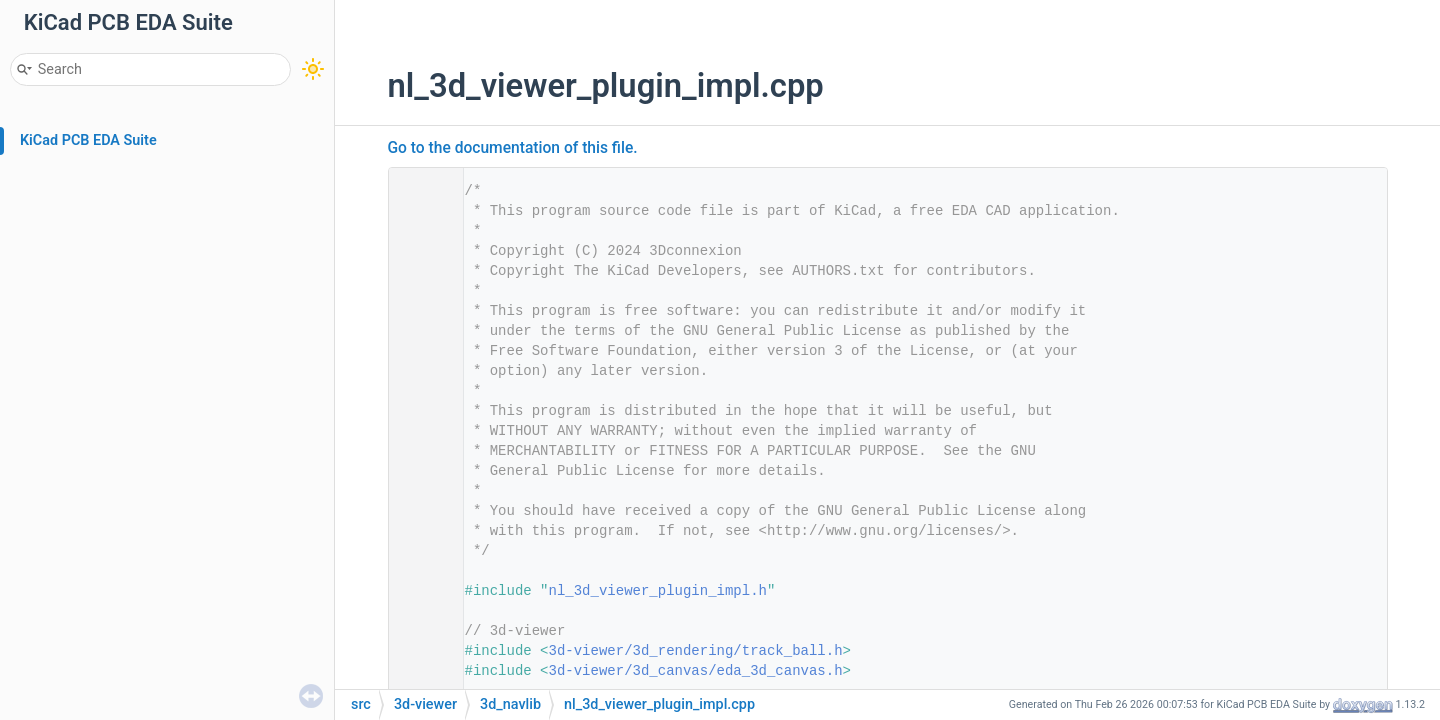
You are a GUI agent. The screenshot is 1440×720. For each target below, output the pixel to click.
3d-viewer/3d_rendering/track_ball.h (696, 651)
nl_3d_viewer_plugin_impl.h (658, 591)
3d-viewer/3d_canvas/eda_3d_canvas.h (696, 671)
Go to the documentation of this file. (513, 148)
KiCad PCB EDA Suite (88, 140)
